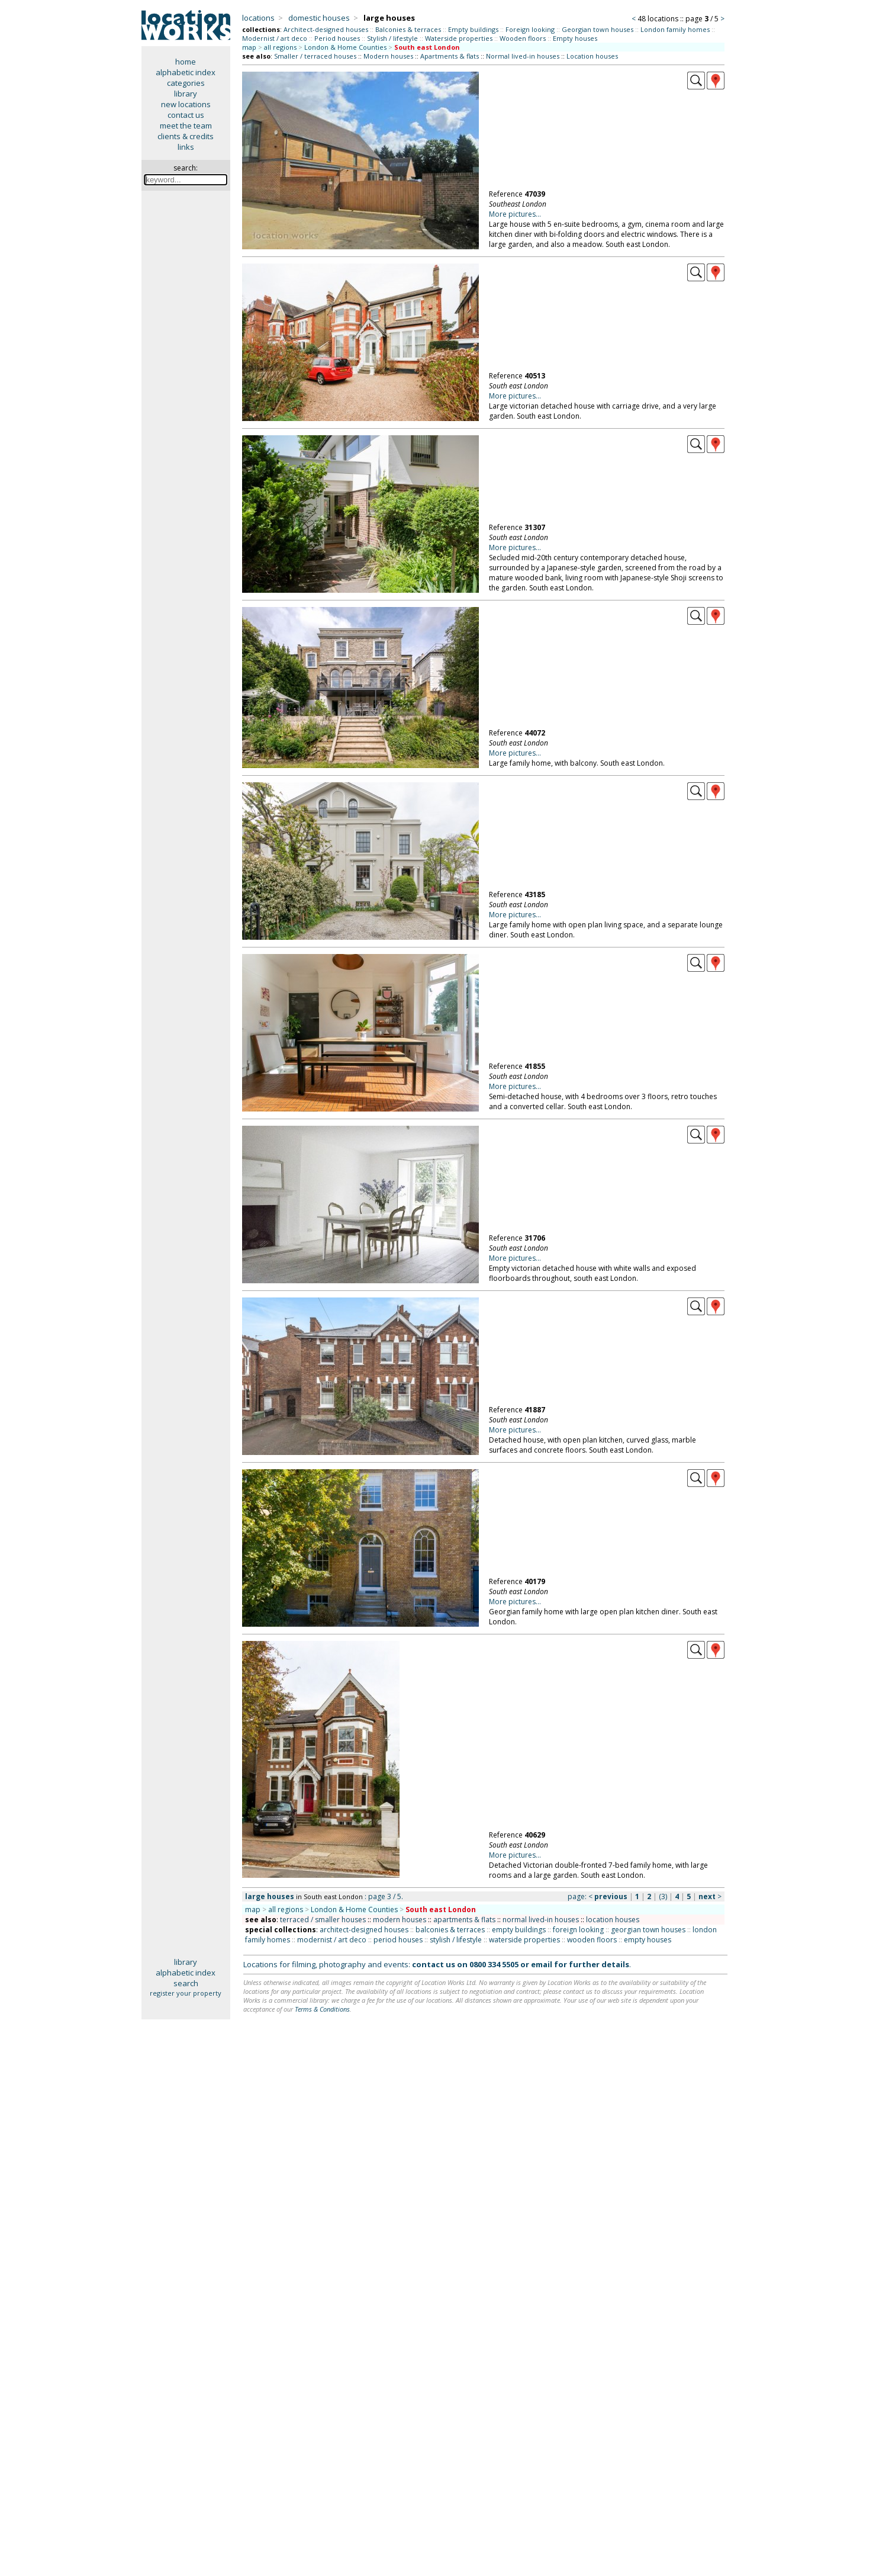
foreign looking (578, 1930)
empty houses (647, 1940)
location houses (612, 1920)
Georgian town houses (597, 29)
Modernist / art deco (274, 38)
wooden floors (592, 1940)
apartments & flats (464, 1920)
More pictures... (515, 214)
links (186, 147)
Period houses (337, 38)
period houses (398, 1940)
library (185, 93)
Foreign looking (530, 29)
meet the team (186, 125)
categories (186, 83)
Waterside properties (458, 38)
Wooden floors (523, 38)
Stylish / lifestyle (392, 38)
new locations (186, 104)
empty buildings (519, 1930)
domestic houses (319, 17)
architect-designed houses (364, 1930)
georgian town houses (648, 1930)
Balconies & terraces (408, 29)
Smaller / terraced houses (315, 56)
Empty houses (575, 38)
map (249, 47)
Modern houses (388, 56)
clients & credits (185, 136)
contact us (186, 115)
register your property (185, 1993)
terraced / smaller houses (323, 1920)
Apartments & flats (449, 56)
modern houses (399, 1920)
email (541, 1964)
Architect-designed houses (326, 29)
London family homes (675, 29)
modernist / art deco (331, 1940)
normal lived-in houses (541, 1920)
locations (258, 17)
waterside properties (524, 1940)
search (185, 1983)
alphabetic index (185, 72)
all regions (280, 47)
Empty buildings (473, 29)
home (185, 61)
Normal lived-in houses (522, 56)
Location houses (592, 56)
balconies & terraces (450, 1930)
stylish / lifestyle (456, 1940)
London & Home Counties (345, 47)
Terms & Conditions (322, 2009)
